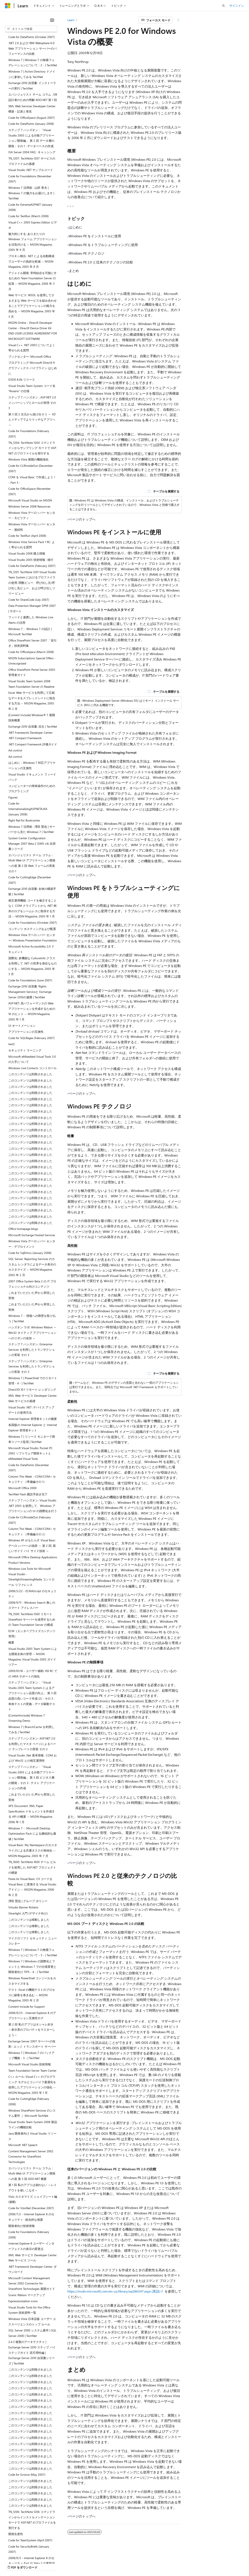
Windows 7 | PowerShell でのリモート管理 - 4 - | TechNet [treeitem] (32, 1380)
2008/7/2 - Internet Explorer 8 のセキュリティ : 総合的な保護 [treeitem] (31, 2216)
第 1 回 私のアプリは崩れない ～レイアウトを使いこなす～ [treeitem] (32, 2187)
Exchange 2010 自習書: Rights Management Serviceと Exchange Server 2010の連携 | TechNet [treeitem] (29, 991)
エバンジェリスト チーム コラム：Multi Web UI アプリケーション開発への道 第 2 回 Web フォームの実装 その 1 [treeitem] (31, 863)
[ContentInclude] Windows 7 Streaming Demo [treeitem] (26, 1718)
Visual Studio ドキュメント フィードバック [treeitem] (32, 777)
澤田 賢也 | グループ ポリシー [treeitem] (27, 1901)
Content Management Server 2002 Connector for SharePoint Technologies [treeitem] (30, 2156)
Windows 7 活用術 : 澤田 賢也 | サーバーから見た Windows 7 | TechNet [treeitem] (31, 829)
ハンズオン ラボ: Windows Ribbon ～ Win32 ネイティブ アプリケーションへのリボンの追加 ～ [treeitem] (32, 1332)
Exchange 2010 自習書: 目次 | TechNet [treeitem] (32, 726)
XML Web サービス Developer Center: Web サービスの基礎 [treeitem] (32, 1398)
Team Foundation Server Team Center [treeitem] (32, 2070)
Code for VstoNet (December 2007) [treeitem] (31, 2208)
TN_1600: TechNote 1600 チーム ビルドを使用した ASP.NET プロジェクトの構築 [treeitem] (32, 1867)
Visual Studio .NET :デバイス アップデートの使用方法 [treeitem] (31, 1410)
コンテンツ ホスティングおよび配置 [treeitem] (32, 929)
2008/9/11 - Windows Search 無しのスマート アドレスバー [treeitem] (31, 1605)
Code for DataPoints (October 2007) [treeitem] (31, 37)
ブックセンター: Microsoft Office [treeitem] (29, 356)
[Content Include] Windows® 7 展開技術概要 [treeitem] (31, 717)
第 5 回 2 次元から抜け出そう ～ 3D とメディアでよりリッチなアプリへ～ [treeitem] (32, 419)
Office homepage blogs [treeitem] (23, 1229)
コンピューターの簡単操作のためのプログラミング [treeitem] (31, 788)
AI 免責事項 (12, 2563)
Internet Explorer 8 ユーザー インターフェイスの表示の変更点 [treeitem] (31, 2246)
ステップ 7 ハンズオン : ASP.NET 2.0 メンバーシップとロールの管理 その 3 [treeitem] (32, 402)
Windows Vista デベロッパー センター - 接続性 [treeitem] (31, 527)
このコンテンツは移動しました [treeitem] (28, 1920)
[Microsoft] (7, 5)
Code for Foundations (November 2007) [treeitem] (29, 179)
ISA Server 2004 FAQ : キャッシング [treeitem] (31, 152)
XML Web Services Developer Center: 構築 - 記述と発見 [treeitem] (32, 108)
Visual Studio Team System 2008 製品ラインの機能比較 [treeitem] (32, 2124)
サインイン (236, 6)
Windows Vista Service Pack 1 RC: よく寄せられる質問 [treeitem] (31, 544)
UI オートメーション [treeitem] (22, 1026)
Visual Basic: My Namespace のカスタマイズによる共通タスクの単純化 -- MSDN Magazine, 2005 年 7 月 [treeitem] (32, 1850)
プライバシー (90, 2563)
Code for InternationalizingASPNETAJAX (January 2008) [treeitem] (27, 808)
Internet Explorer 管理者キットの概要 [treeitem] (32, 1419)
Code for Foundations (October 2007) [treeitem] (32, 923)
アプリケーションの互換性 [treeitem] (25, 1032)
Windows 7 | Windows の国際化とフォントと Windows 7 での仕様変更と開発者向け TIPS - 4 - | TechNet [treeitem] (32, 1966)
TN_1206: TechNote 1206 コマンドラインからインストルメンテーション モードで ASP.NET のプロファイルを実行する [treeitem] (32, 2520)
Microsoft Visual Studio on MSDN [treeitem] (30, 500)
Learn (70, 20)
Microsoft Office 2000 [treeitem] (22, 1488)
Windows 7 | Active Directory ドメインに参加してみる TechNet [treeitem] (31, 74)
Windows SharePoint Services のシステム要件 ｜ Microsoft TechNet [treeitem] (32, 2113)
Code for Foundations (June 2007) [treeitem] (30, 980)
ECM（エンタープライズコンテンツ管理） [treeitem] (31, 1633)
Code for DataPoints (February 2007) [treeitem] (31, 566)
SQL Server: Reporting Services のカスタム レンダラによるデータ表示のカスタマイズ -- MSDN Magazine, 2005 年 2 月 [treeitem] (32, 1267)
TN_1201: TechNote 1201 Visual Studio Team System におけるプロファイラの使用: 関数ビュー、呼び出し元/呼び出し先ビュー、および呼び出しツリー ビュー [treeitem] (32, 582)
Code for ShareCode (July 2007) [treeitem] (28, 600)
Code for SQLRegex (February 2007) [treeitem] (31, 1038)
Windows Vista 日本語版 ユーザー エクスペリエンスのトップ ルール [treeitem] (32, 2321)
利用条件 (179, 2563)
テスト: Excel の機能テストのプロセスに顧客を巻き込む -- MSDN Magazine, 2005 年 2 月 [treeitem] (31, 1995)
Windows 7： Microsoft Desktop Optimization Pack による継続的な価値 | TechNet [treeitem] (32, 1833)
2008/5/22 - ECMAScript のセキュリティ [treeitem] (32, 1593)
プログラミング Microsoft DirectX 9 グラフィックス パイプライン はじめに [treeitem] (32, 368)
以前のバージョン (37, 2563)
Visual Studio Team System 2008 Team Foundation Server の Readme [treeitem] (31, 684)
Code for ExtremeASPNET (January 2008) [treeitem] (30, 207)
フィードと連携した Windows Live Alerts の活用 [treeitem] (30, 620)
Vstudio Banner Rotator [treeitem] (23, 1907)
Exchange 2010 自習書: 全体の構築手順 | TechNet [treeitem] (32, 891)
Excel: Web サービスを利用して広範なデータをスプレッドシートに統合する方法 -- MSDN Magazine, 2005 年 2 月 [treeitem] (31, 701)
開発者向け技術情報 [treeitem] (21, 2226)
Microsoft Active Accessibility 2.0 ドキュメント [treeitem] (31, 949)
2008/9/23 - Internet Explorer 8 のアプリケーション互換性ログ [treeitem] (32, 2015)
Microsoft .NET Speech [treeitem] (22, 2145)
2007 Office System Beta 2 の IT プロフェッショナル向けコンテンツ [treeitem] (32, 1284)
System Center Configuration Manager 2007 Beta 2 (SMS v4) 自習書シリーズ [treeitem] (32, 843)
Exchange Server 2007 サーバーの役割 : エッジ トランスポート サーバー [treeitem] (32, 2044)
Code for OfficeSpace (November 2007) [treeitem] (29, 491)
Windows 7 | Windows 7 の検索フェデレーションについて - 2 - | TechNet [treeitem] (32, 62)
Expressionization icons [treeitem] (23, 2301)
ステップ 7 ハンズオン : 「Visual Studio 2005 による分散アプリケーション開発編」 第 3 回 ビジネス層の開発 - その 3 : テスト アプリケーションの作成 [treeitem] (31, 1777)
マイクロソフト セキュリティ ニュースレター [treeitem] (32, 1941)
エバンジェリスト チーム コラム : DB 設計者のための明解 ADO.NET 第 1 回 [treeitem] (32, 97)
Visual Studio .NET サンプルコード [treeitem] (30, 170)
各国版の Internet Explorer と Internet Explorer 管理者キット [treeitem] (32, 1427)
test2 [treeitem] (11, 1044)
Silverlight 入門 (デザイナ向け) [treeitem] (28, 1913)
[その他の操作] (178, 20)
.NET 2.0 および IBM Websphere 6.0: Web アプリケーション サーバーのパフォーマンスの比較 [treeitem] (32, 48)
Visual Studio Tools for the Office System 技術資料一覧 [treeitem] (29, 2310)
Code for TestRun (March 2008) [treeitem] (28, 216)
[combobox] (31, 29)
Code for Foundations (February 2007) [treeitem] (28, 433)
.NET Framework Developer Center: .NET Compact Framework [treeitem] (30, 735)
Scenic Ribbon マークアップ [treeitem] (26, 2295)
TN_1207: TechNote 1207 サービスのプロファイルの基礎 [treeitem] (31, 161)
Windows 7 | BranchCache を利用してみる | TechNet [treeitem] (31, 1729)
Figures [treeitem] (13, 797)
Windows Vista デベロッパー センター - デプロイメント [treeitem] (31, 1243)
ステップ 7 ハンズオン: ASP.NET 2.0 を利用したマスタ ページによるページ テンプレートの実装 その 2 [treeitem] (32, 1743)
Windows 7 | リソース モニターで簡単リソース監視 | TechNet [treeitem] (31, 1439)
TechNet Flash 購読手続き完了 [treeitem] (27, 1494)
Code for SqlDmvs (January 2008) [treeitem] (29, 1253)
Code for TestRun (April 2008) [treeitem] (27, 536)
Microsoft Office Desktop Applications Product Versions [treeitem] (32, 1560)
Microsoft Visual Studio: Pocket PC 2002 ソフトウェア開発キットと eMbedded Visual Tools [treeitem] (30, 1453)
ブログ (58, 2563)
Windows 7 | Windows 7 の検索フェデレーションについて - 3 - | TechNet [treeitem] (32, 1952)
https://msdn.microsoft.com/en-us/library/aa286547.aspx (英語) (113, 2291)
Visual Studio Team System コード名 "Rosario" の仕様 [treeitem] (31, 388)
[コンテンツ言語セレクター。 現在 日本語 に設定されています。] (13, 2553)
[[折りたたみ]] (52, 20)
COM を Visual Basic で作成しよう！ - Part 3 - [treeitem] (32, 480)
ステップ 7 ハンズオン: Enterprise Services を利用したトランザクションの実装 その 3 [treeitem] (31, 1349)
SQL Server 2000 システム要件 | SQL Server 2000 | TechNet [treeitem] (32, 2333)
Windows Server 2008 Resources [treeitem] (29, 506)
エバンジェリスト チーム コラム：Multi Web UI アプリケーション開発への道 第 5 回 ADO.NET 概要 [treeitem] (31, 2173)
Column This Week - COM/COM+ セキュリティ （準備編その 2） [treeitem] (32, 1531)
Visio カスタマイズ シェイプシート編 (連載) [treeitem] (32, 2199)
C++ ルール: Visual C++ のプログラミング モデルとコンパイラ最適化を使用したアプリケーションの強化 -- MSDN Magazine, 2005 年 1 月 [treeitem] (32, 2085)
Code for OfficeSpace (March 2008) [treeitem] (31, 652)
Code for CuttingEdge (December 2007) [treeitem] (29, 880)
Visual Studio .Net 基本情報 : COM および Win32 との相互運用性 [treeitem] (32, 1758)
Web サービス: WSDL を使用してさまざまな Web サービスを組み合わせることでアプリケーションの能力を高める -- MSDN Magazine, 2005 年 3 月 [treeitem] (32, 305)
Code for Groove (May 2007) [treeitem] (26, 2475)
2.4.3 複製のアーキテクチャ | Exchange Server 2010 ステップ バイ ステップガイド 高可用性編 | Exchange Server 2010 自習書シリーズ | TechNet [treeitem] (32, 2352)
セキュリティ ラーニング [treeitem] (24, 1050)
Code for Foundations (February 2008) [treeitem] (28, 2234)
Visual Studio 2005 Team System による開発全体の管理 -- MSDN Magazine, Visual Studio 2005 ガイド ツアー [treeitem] (32, 1657)
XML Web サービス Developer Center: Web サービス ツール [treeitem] (32, 2257)
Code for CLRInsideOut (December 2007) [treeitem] (30, 468)
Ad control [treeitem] (15, 750)
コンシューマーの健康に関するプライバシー (136, 2563)
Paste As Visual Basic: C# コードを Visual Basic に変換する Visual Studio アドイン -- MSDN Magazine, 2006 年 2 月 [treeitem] (32, 1887)
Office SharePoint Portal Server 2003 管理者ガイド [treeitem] (31, 672)
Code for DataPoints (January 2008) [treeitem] (31, 124)
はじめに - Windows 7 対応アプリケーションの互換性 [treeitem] (32, 765)
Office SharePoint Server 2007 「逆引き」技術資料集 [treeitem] (32, 643)
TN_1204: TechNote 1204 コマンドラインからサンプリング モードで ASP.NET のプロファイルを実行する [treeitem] (32, 448)
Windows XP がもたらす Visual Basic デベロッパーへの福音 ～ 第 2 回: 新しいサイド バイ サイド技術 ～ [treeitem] (32, 1545)
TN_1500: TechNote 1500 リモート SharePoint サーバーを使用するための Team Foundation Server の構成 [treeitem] (31, 1619)
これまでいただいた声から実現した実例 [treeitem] (31, 1295)
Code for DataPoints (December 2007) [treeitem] (28, 1467)
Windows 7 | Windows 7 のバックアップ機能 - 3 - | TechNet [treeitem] (31, 2055)
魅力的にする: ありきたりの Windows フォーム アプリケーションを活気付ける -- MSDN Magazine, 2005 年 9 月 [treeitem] (32, 242)
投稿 (74, 2563)
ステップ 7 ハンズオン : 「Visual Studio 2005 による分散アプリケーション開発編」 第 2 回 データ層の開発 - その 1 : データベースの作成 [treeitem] (31, 138)
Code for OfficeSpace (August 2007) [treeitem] (31, 118)
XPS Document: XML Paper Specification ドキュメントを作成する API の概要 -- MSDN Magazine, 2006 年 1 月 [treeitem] (31, 1814)
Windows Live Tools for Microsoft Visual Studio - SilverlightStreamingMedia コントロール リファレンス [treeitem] (31, 1577)
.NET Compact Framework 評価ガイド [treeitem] (32, 744)
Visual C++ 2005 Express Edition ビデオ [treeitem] (32, 225)
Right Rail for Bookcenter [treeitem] (24, 820)
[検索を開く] (223, 5)
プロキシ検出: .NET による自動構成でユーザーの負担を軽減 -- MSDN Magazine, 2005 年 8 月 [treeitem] (31, 261)
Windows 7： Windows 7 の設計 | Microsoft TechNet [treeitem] (30, 631)
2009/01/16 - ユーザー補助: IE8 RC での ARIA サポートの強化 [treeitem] (32, 1673)
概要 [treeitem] (11, 1642)
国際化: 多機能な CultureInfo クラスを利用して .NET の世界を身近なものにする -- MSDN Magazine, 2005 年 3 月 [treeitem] (32, 966)
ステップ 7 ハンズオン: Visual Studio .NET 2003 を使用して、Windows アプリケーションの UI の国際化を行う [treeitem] (32, 1505)
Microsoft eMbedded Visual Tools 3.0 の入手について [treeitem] (32, 1059)
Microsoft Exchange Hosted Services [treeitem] (31, 1235)
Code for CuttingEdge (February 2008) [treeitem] (28, 2101)
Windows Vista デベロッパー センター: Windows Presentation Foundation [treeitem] (32, 937)
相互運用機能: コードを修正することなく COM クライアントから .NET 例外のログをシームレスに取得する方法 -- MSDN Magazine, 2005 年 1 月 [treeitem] (32, 908)
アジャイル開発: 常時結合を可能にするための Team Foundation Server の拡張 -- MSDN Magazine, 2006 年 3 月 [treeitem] (32, 281)
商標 (193, 2563)
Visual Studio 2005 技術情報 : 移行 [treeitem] (30, 560)
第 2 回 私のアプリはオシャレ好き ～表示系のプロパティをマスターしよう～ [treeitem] (31, 2029)
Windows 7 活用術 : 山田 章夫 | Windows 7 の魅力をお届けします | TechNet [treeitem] (31, 193)
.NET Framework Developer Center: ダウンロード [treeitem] (32, 2269)
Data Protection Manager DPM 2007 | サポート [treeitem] (32, 608)
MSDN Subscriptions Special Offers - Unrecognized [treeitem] (32, 661)
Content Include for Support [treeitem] (26, 2007)
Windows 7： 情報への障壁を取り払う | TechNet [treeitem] (32, 1318)
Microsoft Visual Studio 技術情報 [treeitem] (29, 2064)
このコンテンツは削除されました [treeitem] (30, 1074)
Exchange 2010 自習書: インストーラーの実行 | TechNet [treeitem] (32, 85)
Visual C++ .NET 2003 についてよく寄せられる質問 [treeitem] (31, 347)
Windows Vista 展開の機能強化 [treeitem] (28, 459)
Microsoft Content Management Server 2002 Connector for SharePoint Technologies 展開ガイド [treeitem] (31, 2283)
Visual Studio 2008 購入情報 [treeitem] (26, 553)
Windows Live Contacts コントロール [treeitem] (32, 1068)
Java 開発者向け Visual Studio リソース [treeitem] (32, 2136)
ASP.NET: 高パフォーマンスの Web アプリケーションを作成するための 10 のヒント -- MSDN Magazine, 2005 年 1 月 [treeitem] (31, 1011)
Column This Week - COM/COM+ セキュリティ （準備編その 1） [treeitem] (32, 1479)
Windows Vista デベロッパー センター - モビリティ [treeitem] (31, 515)
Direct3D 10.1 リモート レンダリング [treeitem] (32, 1389)
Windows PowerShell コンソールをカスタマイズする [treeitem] (32, 1981)
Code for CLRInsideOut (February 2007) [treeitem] (29, 1520)
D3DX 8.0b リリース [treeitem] (21, 379)
